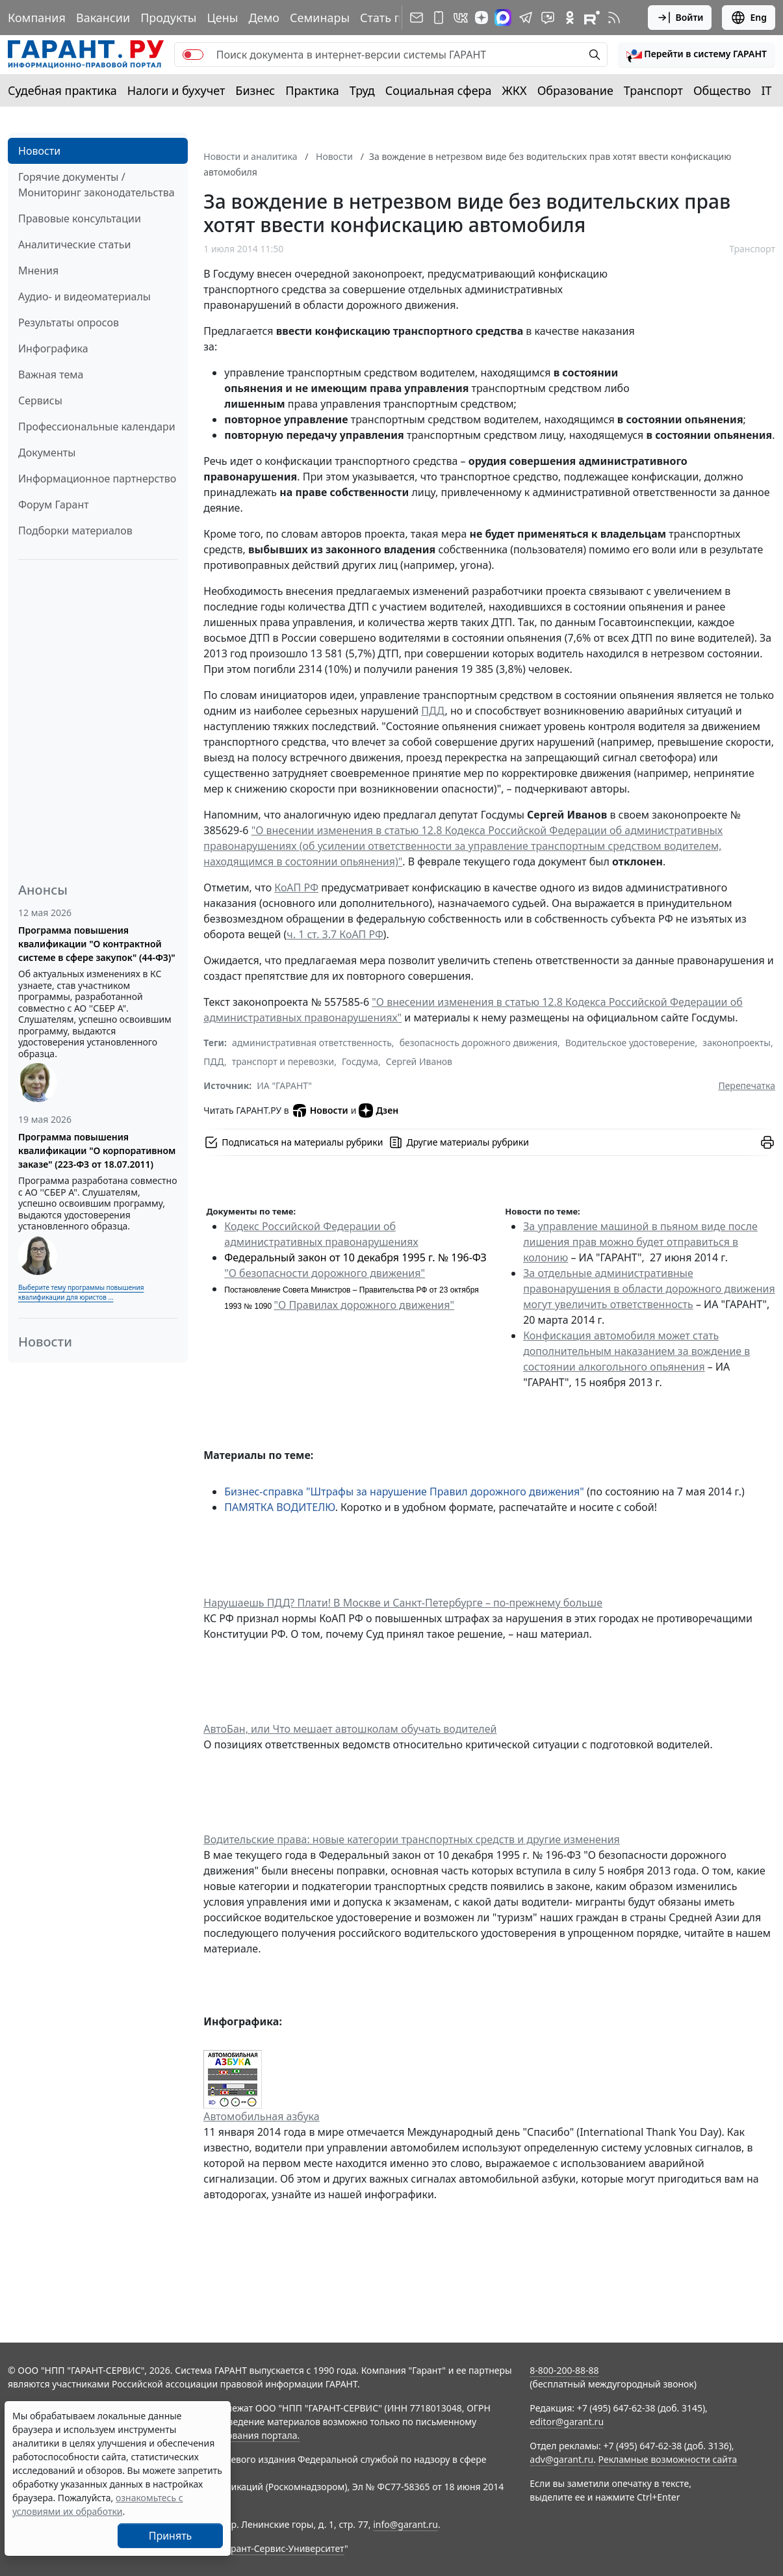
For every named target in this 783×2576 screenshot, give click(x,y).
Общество (722, 90)
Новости (39, 151)
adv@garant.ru (561, 2459)
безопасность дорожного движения (479, 1042)
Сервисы (40, 400)
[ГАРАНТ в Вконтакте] (461, 17)
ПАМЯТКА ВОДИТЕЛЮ (279, 1507)
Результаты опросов (68, 322)
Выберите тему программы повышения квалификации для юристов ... (81, 1292)
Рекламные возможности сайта (668, 2459)
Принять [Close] (170, 2536)
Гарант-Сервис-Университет (283, 2548)
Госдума (360, 1061)
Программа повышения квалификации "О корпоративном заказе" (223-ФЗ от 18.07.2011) (96, 1150)
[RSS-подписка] (614, 17)
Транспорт (653, 90)
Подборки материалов (75, 530)
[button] (696, 54)
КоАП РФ (296, 887)
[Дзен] (481, 17)
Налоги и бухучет (176, 90)
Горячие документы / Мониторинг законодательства (96, 185)
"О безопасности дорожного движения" (324, 1273)
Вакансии (103, 17)
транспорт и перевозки (283, 1061)
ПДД (432, 710)
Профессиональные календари (96, 426)
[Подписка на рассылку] (416, 17)
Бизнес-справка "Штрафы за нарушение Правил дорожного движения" (404, 1491)
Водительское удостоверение (630, 1042)
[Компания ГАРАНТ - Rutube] (592, 17)
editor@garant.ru (567, 2421)
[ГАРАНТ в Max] (502, 17)
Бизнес (255, 90)
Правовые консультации (79, 218)
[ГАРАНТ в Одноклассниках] (570, 17)
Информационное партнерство (97, 478)
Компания (37, 17)
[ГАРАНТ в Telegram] (525, 17)
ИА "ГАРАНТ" (284, 1085)
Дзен (378, 1110)
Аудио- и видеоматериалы (84, 296)
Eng (748, 17)
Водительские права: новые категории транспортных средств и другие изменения (411, 1839)
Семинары (320, 17)
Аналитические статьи (74, 244)
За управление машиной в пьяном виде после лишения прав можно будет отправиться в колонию (640, 1242)
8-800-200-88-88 (564, 2370)
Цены (222, 17)
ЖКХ (514, 90)
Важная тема (51, 374)
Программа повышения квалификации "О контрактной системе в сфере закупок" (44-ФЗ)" (96, 944)
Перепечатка (746, 1085)
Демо (263, 17)
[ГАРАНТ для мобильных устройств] (438, 17)
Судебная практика (62, 90)
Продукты (168, 17)
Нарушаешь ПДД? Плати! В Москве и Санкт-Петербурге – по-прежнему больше (402, 1603)
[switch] (193, 54)
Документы (46, 452)
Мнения (38, 270)
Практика (312, 90)
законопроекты (736, 1042)
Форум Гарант (53, 504)
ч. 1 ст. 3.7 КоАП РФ (335, 934)
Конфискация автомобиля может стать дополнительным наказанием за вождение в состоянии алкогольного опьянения (636, 1351)
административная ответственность (312, 1042)
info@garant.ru (405, 2524)
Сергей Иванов (419, 1061)
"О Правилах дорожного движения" (364, 1305)
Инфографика (53, 348)
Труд (362, 90)
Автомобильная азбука (261, 2116)
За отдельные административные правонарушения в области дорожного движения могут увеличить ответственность (649, 1288)
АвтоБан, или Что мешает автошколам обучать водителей (349, 1729)
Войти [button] (680, 17)
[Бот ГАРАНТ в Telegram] (548, 17)
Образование (575, 90)
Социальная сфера (438, 90)
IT (767, 90)
